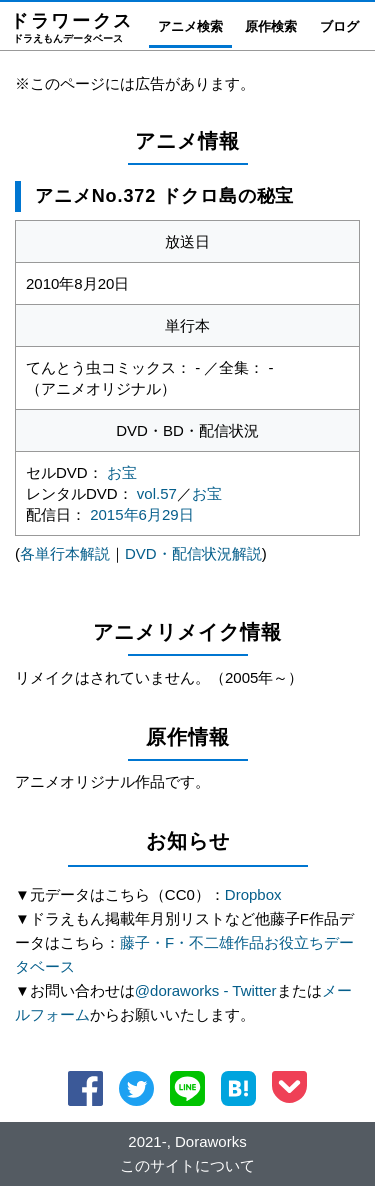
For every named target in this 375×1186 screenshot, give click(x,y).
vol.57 (157, 493)
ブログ (339, 26)
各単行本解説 (65, 553)
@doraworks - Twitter (206, 990)
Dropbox (253, 894)
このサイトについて (187, 1165)
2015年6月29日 (141, 514)
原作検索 (271, 26)
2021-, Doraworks (187, 1141)
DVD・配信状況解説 (193, 553)
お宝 (122, 472)
